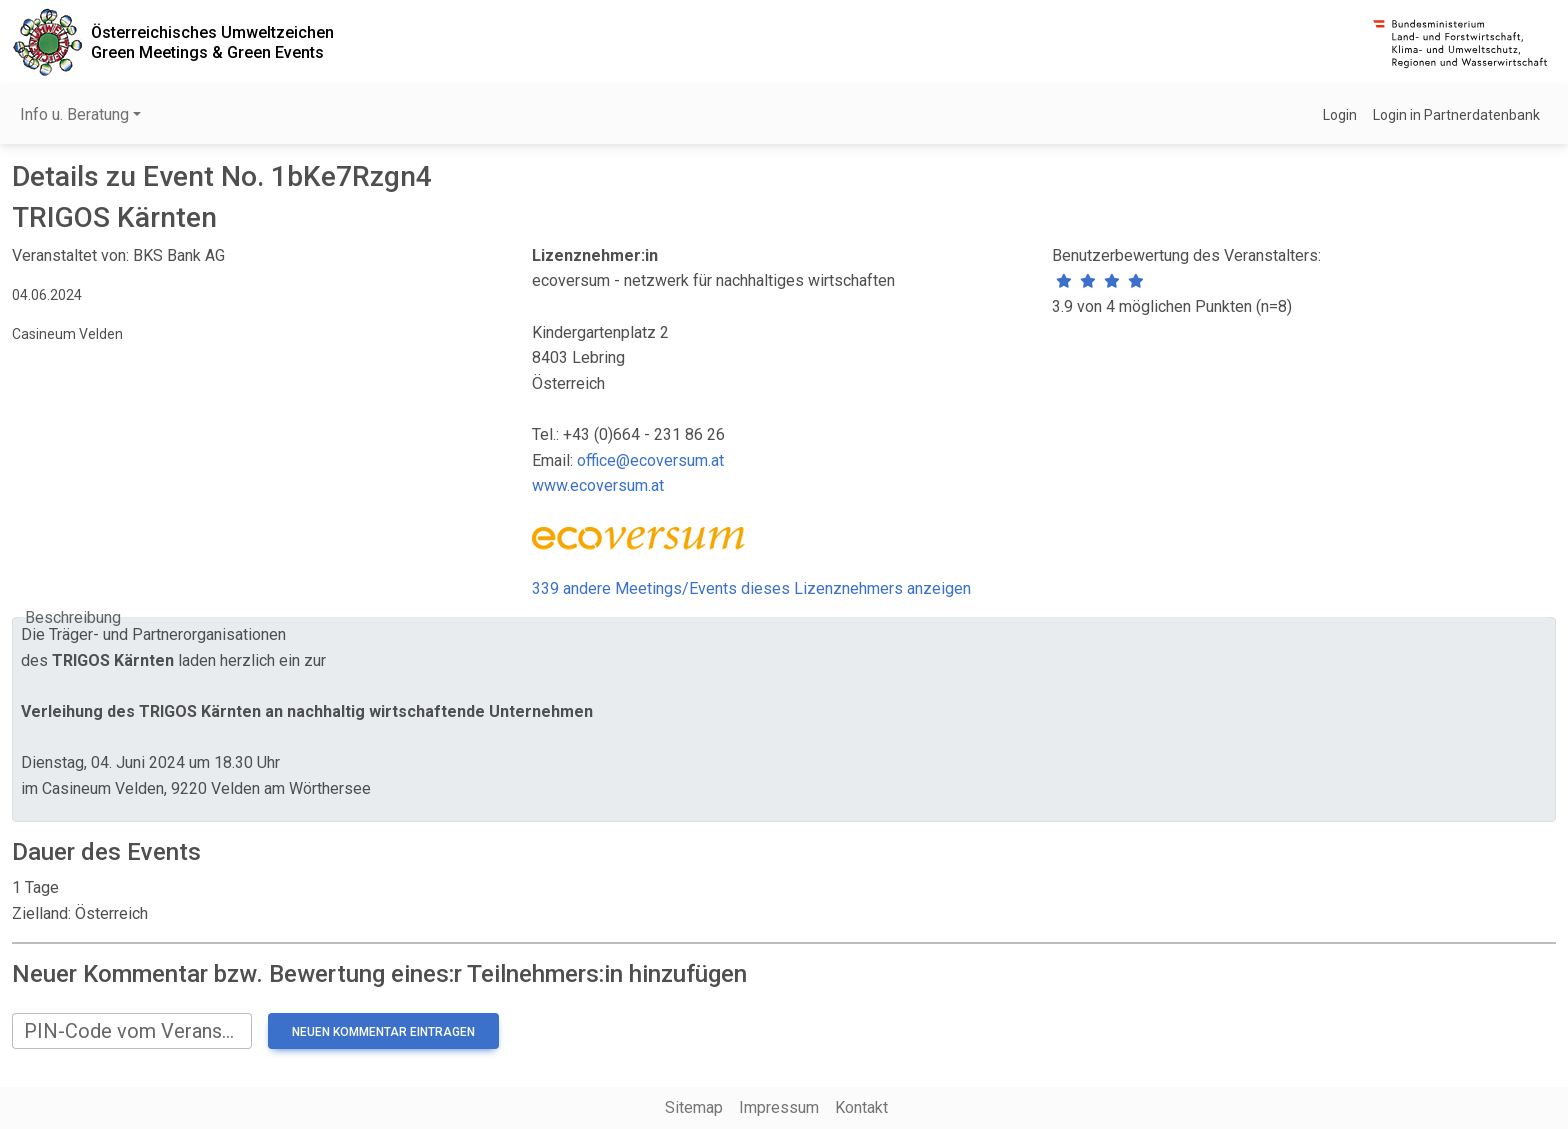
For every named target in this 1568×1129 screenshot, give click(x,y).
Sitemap (694, 1107)
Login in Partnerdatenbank (1456, 115)
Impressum (779, 1107)
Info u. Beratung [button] (74, 114)
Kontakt (861, 1107)
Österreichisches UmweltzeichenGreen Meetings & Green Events (212, 42)
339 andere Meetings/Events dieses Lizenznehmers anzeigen (751, 588)
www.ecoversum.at (598, 485)
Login (1340, 115)
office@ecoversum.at (650, 460)
